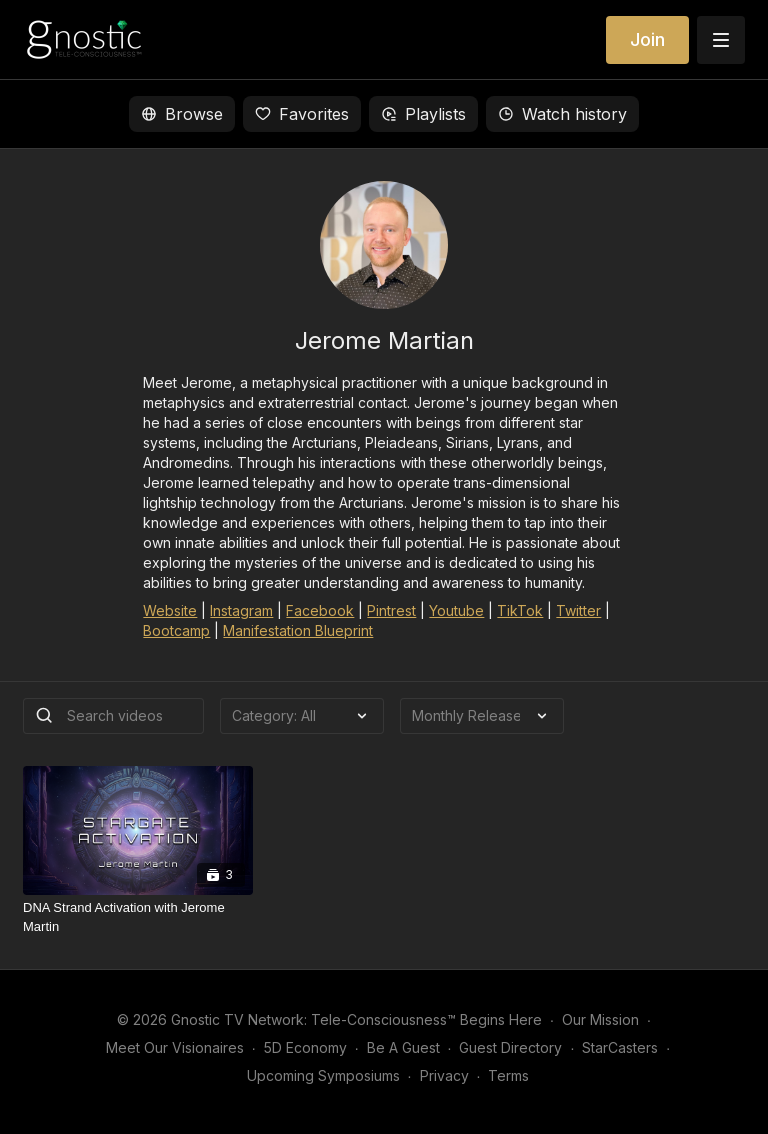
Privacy (444, 1075)
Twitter (578, 610)
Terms (508, 1075)
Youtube (456, 610)
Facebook (320, 610)
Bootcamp (176, 630)
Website (170, 610)
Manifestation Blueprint (298, 630)
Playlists (423, 114)
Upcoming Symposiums (323, 1075)
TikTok (520, 610)
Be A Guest (403, 1047)
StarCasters (620, 1047)
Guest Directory (510, 1047)
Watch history (562, 114)
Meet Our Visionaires (175, 1047)
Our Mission (600, 1019)
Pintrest (391, 610)
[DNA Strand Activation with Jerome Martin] (138, 917)
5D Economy (305, 1047)
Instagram (241, 610)
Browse (182, 114)
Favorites (302, 114)
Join (647, 39)
